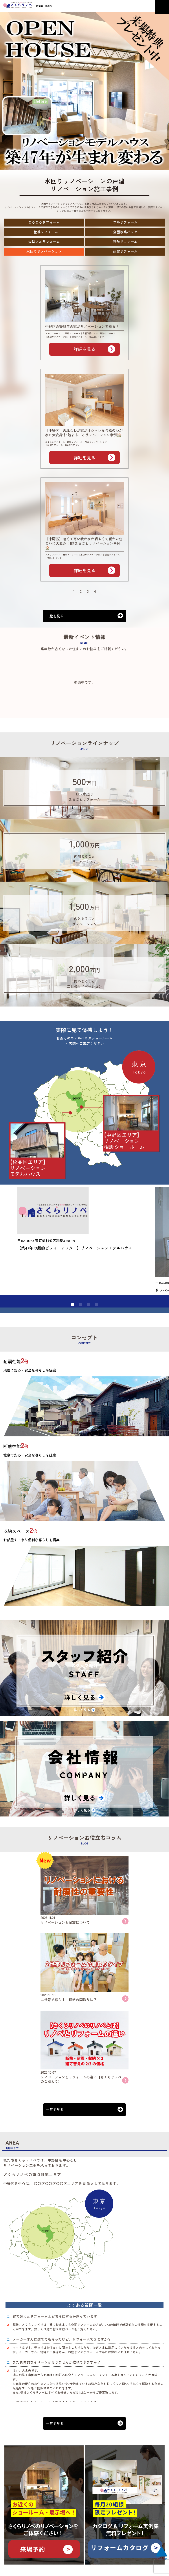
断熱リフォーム (125, 241)
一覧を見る (55, 615)
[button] (72, 1271)
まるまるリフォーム (44, 222)
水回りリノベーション (44, 251)
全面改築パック (125, 231)
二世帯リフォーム (44, 231)
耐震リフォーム (125, 251)
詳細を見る (84, 349)
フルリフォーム (125, 222)
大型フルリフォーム (44, 241)
